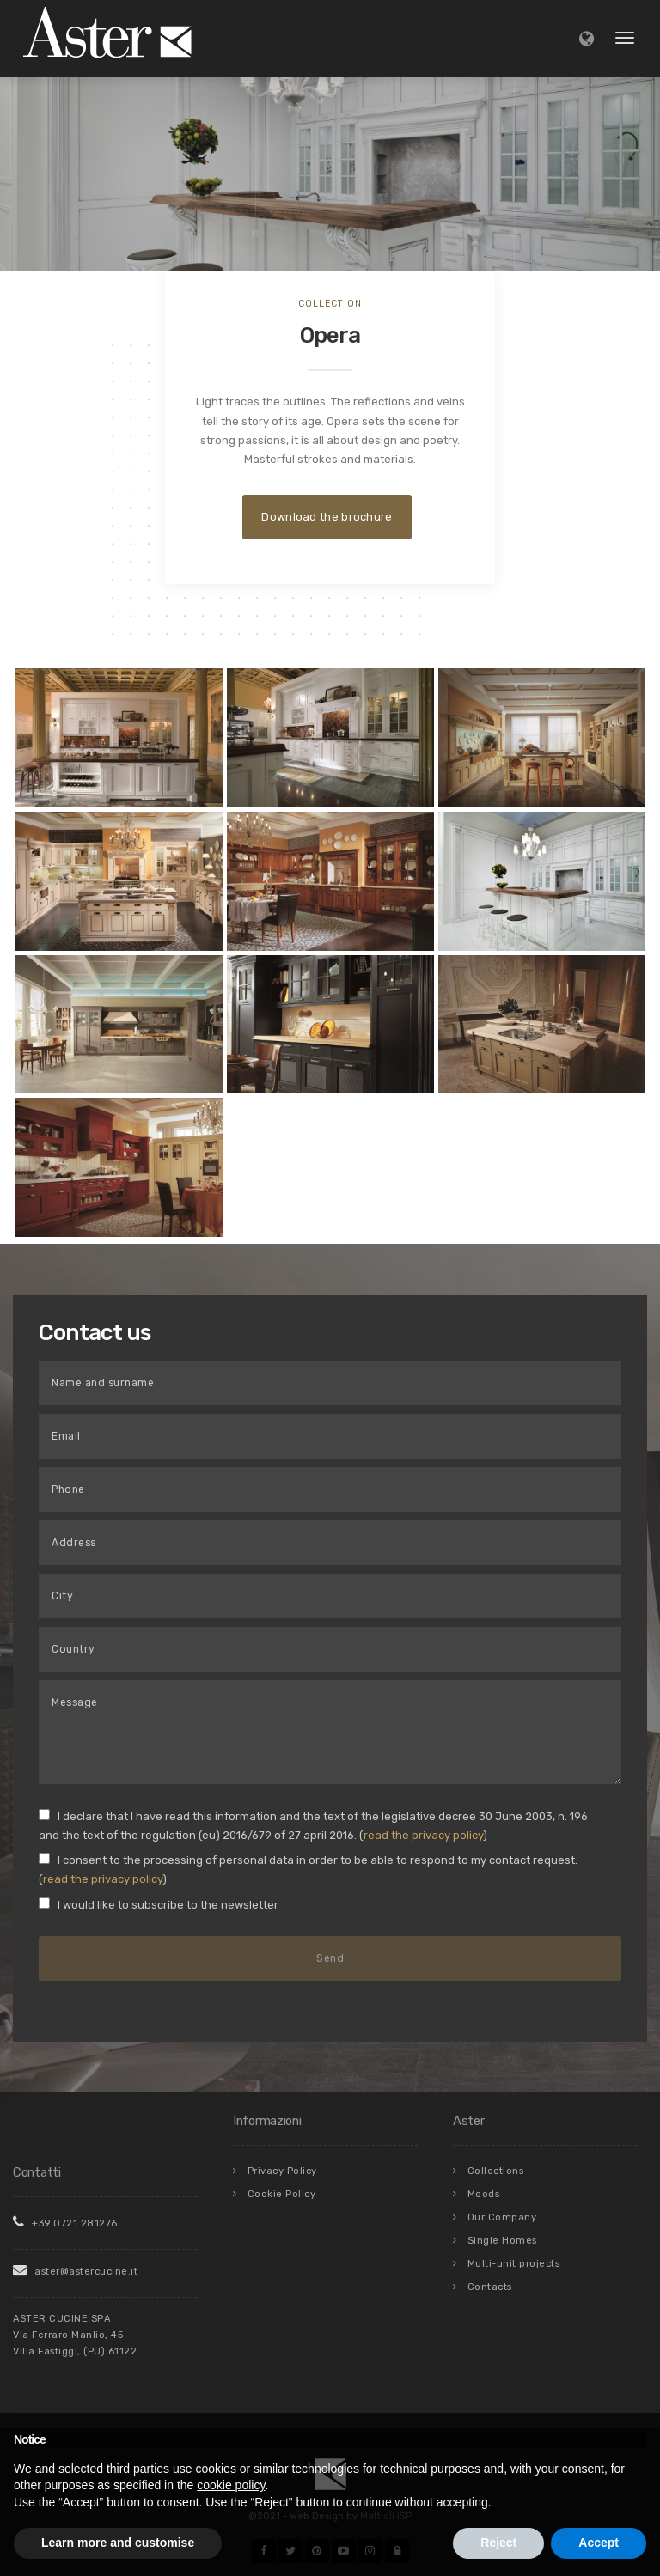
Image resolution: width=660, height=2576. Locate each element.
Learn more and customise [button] (117, 2542)
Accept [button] (598, 2542)
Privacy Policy (282, 2171)
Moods (484, 2194)
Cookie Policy (282, 2194)
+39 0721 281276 (65, 2223)
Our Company (502, 2217)
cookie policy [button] (231, 2485)
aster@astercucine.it (75, 2271)
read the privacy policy (423, 1835)
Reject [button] (498, 2542)
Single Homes (502, 2240)
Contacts (490, 2287)
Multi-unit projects (514, 2263)
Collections (496, 2171)
